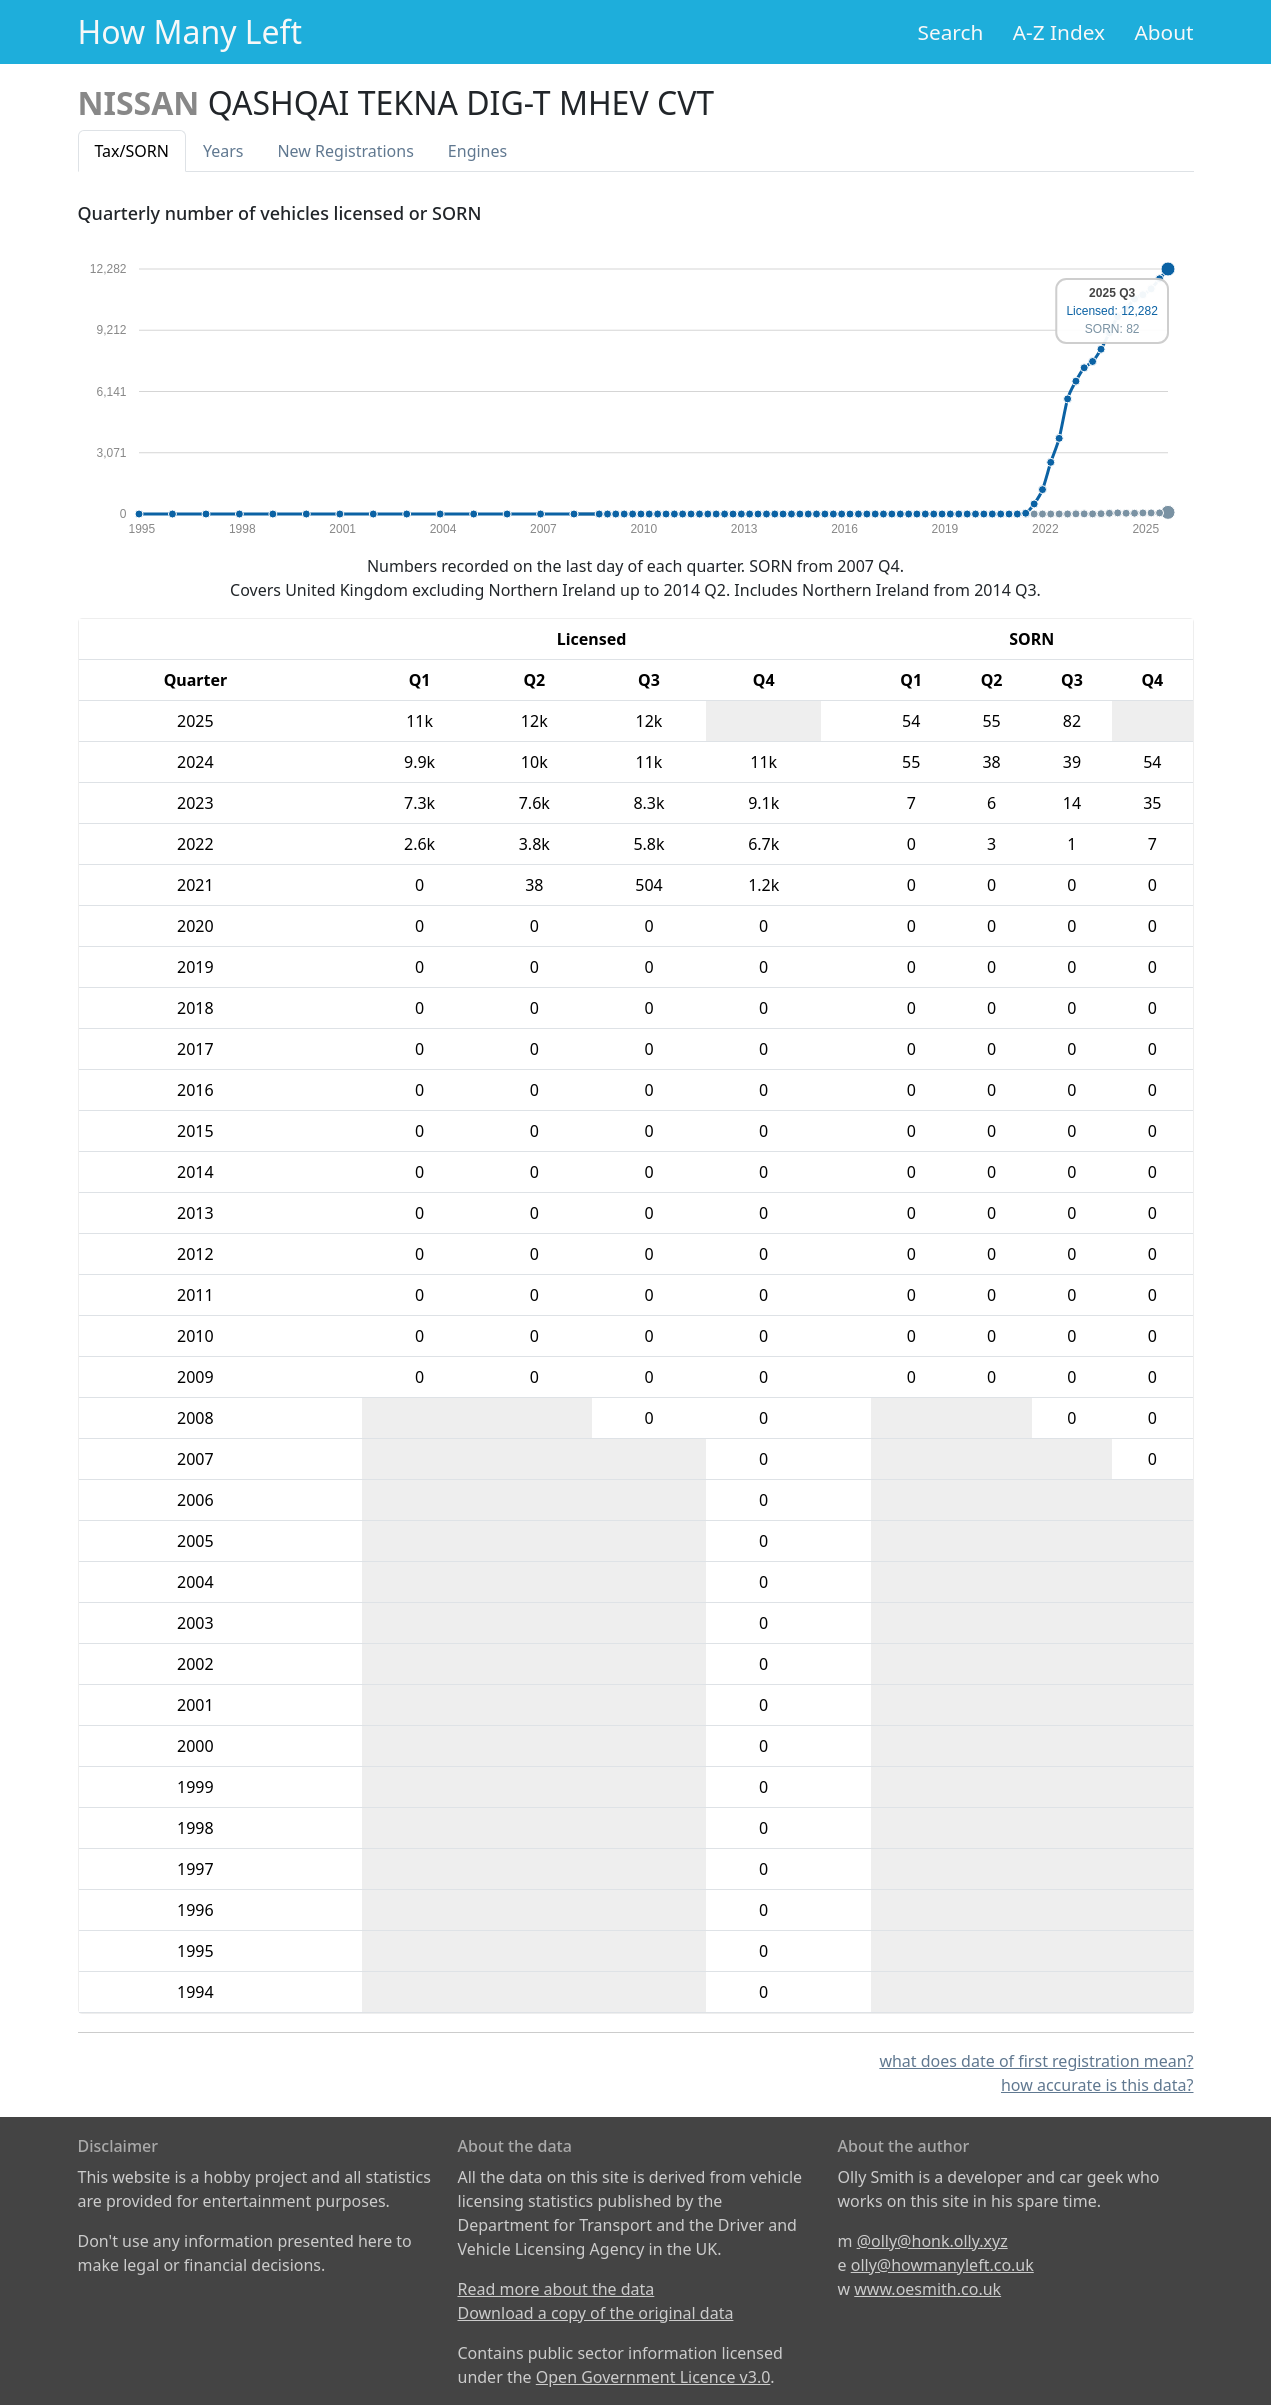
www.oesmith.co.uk (927, 2289)
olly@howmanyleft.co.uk (942, 2265)
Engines (477, 151)
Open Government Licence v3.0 (653, 2377)
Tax (132, 151)
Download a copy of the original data (596, 2313)
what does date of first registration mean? (1036, 2061)
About (1163, 32)
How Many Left (190, 31)
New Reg (345, 151)
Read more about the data (556, 2289)
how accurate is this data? (1097, 2085)
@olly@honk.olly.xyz (932, 2241)
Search (951, 32)
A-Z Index (1059, 32)
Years (223, 151)
